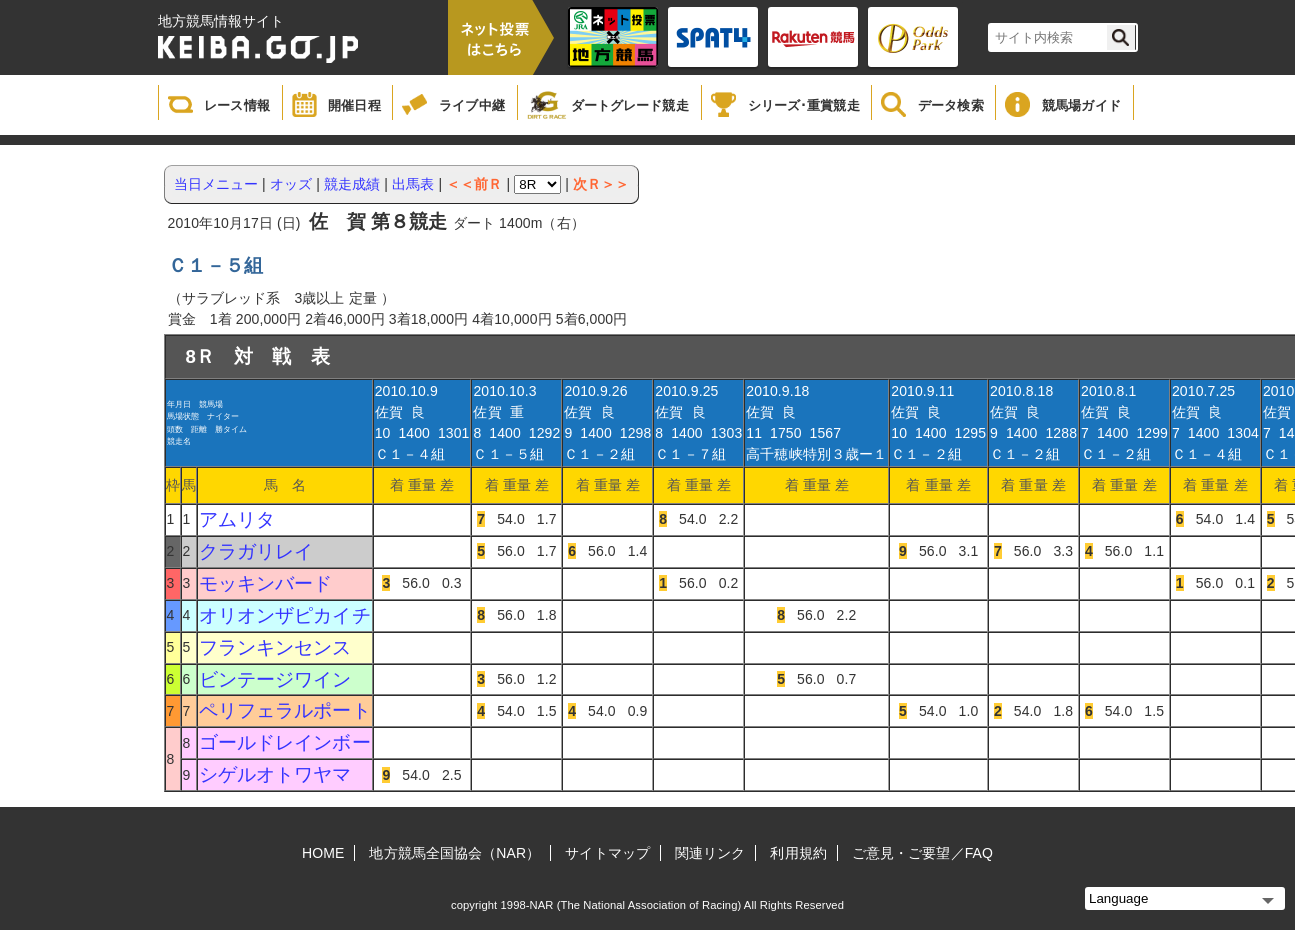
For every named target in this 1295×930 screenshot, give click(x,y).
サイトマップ (607, 853)
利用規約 (798, 853)
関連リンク (710, 853)
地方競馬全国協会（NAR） (454, 853)
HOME (323, 853)
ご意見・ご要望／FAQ (922, 853)
